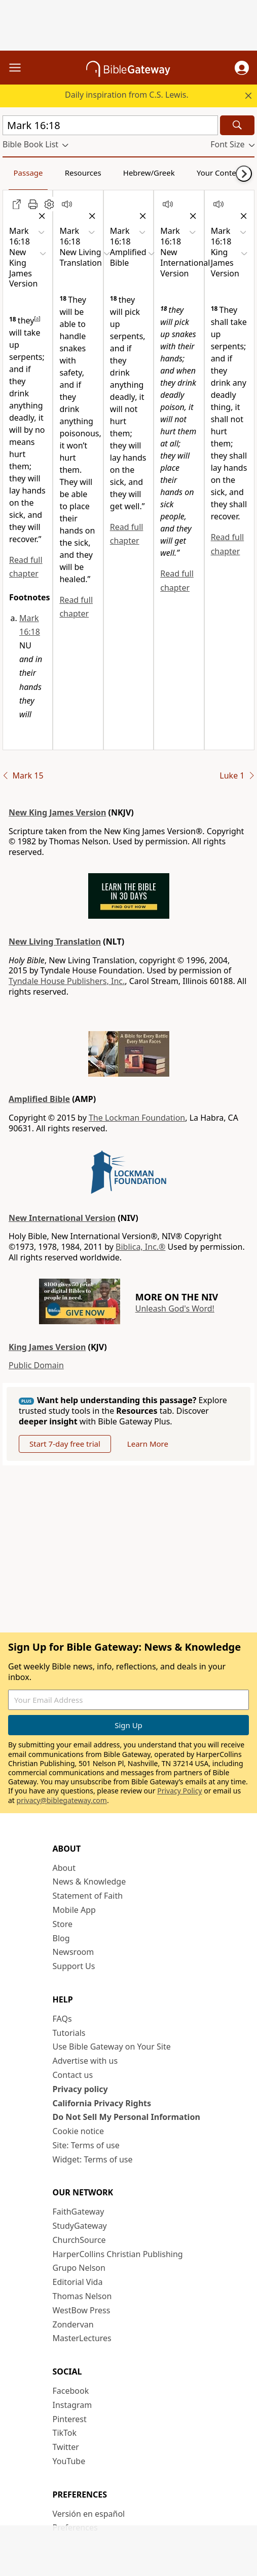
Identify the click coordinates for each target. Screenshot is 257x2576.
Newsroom (73, 1951)
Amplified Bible (39, 1099)
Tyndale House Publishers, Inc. (67, 981)
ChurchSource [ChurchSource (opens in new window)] (79, 2239)
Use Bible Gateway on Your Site (112, 2046)
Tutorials (69, 2032)
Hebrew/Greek (149, 173)
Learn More (147, 1444)
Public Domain (36, 1365)
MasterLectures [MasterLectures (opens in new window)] (82, 2338)
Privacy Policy (179, 1790)
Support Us (74, 1966)
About (64, 1867)
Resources (83, 173)
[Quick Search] (110, 125)
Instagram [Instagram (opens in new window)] (72, 2404)
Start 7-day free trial (64, 1444)
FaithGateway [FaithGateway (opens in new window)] (78, 2211)
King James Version (47, 1347)
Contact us (73, 2074)
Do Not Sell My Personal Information (126, 2116)
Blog (61, 1938)
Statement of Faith (88, 1895)
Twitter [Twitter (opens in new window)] (66, 2446)
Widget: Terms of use (93, 2159)
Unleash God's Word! (174, 1308)
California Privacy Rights (102, 2103)
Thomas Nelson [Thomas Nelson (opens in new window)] (82, 2296)
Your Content (220, 173)
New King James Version (57, 812)
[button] (242, 68)
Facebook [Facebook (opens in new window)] (71, 2390)
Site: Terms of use (86, 2145)
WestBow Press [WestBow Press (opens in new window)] (82, 2310)
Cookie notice (78, 2131)
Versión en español (89, 2513)
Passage (28, 173)
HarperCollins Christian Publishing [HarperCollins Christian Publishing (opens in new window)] (118, 2254)
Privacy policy (80, 2089)
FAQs (62, 2018)
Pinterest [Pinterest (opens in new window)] (70, 2419)
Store (63, 1924)
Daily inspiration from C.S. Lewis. (127, 94)
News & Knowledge (89, 1881)
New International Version (62, 1217)
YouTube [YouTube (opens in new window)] (69, 2461)
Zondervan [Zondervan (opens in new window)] (73, 2324)
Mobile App (74, 1909)
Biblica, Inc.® (140, 1246)
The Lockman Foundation (137, 1117)
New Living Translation (55, 941)
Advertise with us (85, 2060)
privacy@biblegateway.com (62, 1800)
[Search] (237, 125)
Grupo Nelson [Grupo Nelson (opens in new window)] (79, 2267)
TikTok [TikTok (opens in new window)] (65, 2432)
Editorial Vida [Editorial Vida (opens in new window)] (78, 2281)
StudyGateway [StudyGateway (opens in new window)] (80, 2225)
